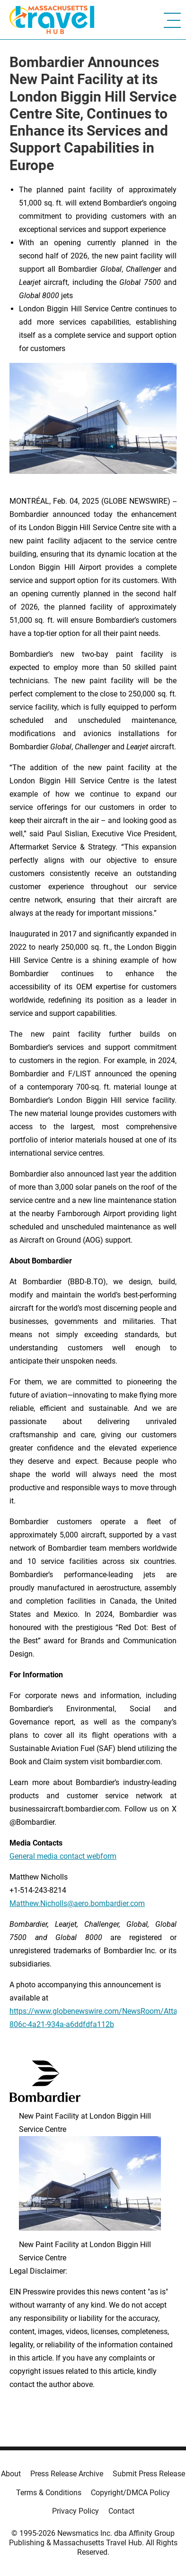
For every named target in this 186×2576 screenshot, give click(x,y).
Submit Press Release (149, 2473)
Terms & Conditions (48, 2492)
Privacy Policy (75, 2511)
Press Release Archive (66, 2473)
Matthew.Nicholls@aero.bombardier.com (77, 1903)
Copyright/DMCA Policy (130, 2492)
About (11, 2473)
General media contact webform (62, 1856)
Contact (121, 2511)
